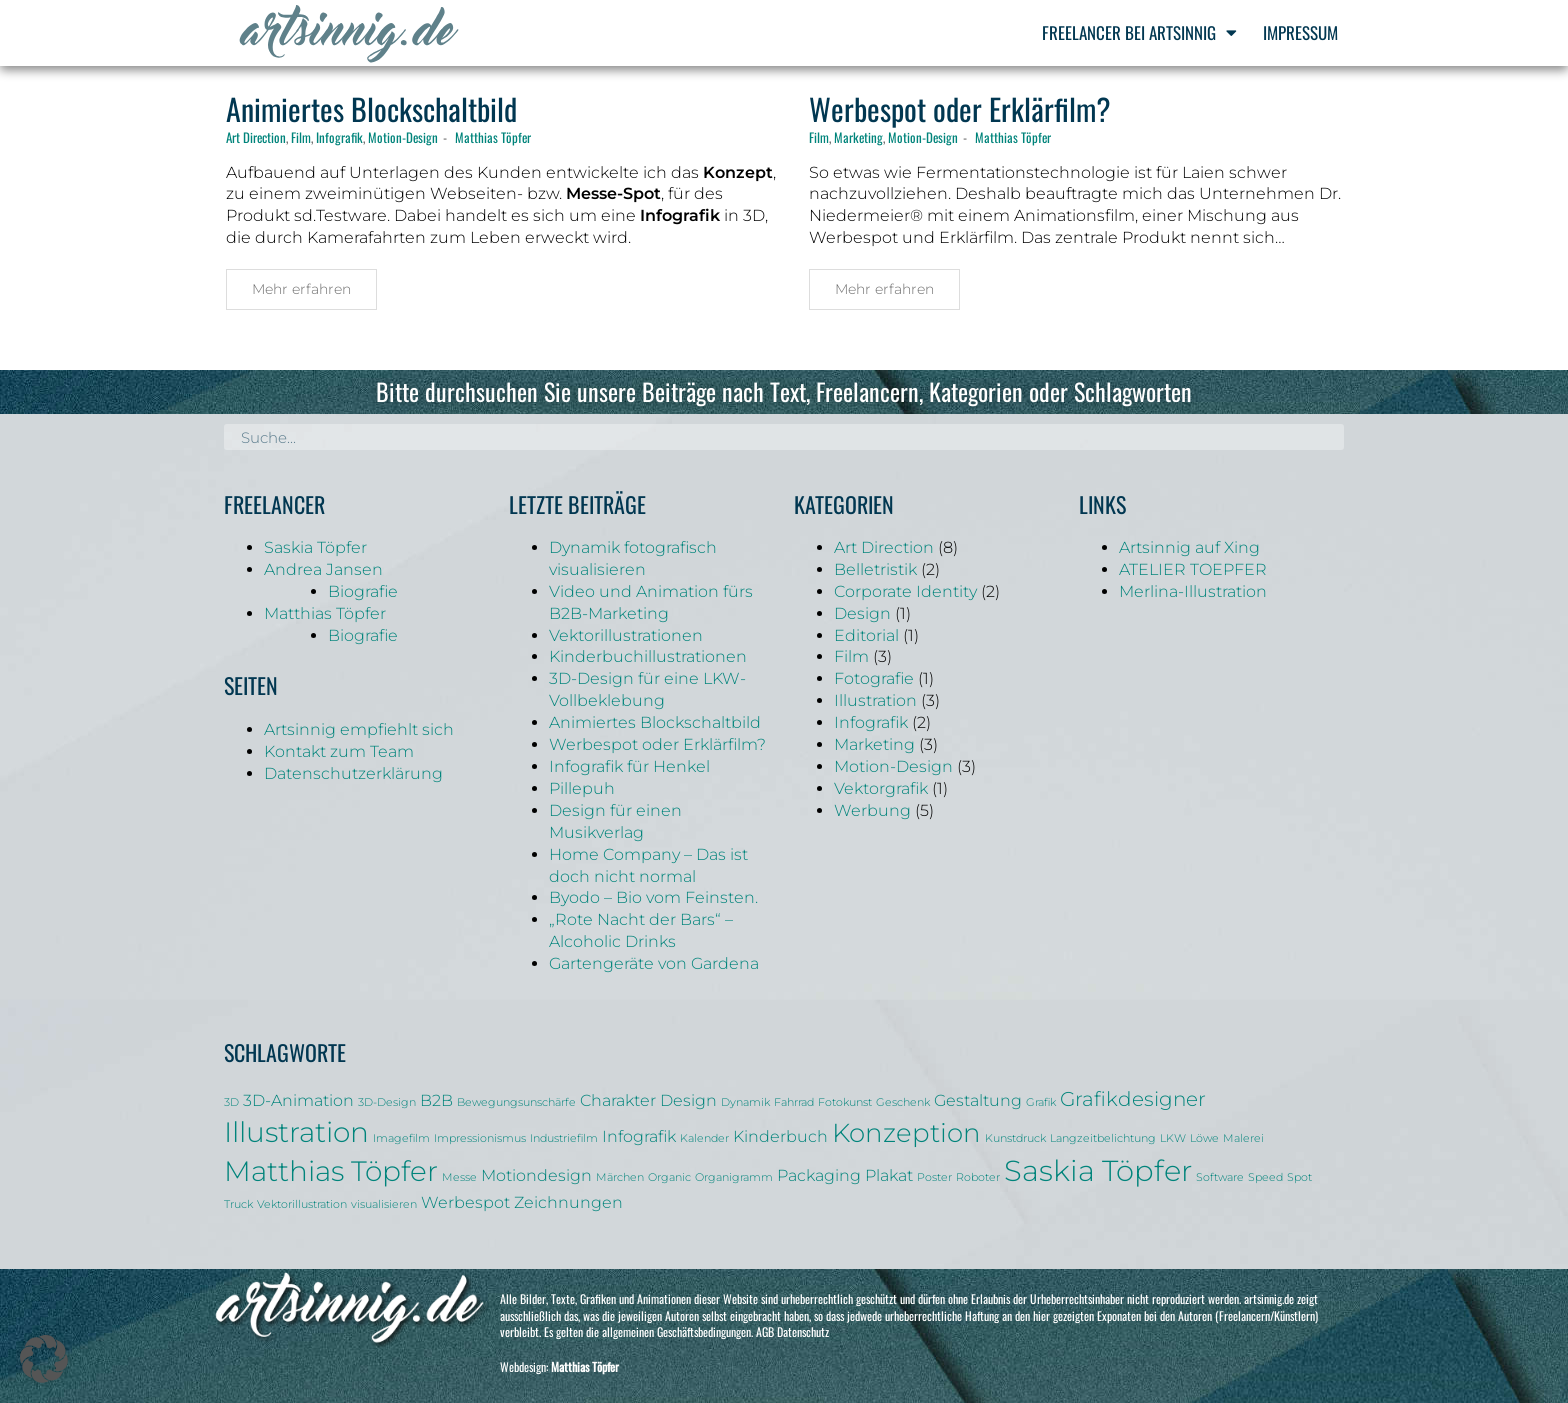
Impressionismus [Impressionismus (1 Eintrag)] (480, 1138)
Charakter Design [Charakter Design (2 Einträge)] (648, 1100)
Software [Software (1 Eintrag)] (1220, 1177)
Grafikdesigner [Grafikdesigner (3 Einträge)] (1133, 1099)
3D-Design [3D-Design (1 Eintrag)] (387, 1102)
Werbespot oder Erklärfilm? (960, 108)
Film (301, 137)
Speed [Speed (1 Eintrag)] (1265, 1177)
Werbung (872, 810)
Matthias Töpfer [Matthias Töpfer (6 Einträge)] (331, 1171)
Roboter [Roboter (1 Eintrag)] (978, 1177)
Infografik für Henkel (629, 766)
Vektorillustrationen (626, 635)
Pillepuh (582, 788)
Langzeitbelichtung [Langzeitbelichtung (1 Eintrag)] (1103, 1138)
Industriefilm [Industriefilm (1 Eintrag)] (564, 1138)
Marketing (858, 137)
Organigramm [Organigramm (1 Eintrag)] (734, 1177)
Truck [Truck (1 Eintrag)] (238, 1204)
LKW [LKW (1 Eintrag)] (1173, 1138)
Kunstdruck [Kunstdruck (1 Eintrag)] (1015, 1138)
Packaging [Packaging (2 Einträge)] (819, 1175)
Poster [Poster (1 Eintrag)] (934, 1177)
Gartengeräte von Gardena (654, 963)
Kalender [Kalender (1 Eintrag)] (704, 1138)
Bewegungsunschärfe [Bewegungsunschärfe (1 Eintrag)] (516, 1102)
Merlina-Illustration (1193, 591)
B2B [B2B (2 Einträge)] (436, 1100)
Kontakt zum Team (339, 751)
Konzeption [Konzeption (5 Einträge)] (906, 1132)
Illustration (875, 700)
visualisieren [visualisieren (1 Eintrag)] (384, 1204)
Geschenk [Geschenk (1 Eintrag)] (903, 1102)
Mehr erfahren (301, 289)
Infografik (339, 137)
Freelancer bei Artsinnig (1139, 32)
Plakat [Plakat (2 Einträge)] (889, 1175)
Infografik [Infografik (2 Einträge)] (639, 1136)
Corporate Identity (905, 591)
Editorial (866, 635)
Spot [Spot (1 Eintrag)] (1299, 1177)
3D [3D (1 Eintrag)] (231, 1102)
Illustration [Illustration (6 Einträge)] (296, 1132)
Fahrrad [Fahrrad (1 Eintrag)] (794, 1102)
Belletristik (875, 569)
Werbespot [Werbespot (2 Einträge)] (465, 1202)
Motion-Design (403, 137)
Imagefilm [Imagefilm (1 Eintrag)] (401, 1138)
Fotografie (874, 678)
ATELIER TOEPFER (1193, 569)
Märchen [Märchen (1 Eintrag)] (620, 1177)
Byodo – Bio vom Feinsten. (653, 897)
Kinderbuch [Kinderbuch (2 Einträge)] (780, 1136)
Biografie (363, 591)
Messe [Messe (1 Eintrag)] (459, 1177)
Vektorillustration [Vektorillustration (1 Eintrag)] (302, 1204)
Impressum (1300, 32)
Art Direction (256, 137)
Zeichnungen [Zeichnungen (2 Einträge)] (568, 1202)
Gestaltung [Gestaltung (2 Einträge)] (978, 1100)
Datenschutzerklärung (353, 773)
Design (862, 613)
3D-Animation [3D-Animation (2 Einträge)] (298, 1100)
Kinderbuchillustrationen (648, 656)
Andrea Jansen (323, 569)
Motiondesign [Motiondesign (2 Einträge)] (536, 1175)
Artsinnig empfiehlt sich (359, 729)
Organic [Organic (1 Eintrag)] (669, 1177)
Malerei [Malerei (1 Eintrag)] (1243, 1138)
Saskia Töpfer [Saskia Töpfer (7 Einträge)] (1098, 1170)
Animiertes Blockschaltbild (371, 108)
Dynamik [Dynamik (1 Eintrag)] (745, 1102)
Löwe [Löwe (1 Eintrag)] (1204, 1138)
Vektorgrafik (881, 788)
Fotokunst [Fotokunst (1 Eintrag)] (845, 1102)
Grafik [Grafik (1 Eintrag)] (1041, 1102)
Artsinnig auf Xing (1189, 547)
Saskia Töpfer (315, 547)
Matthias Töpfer (493, 137)
